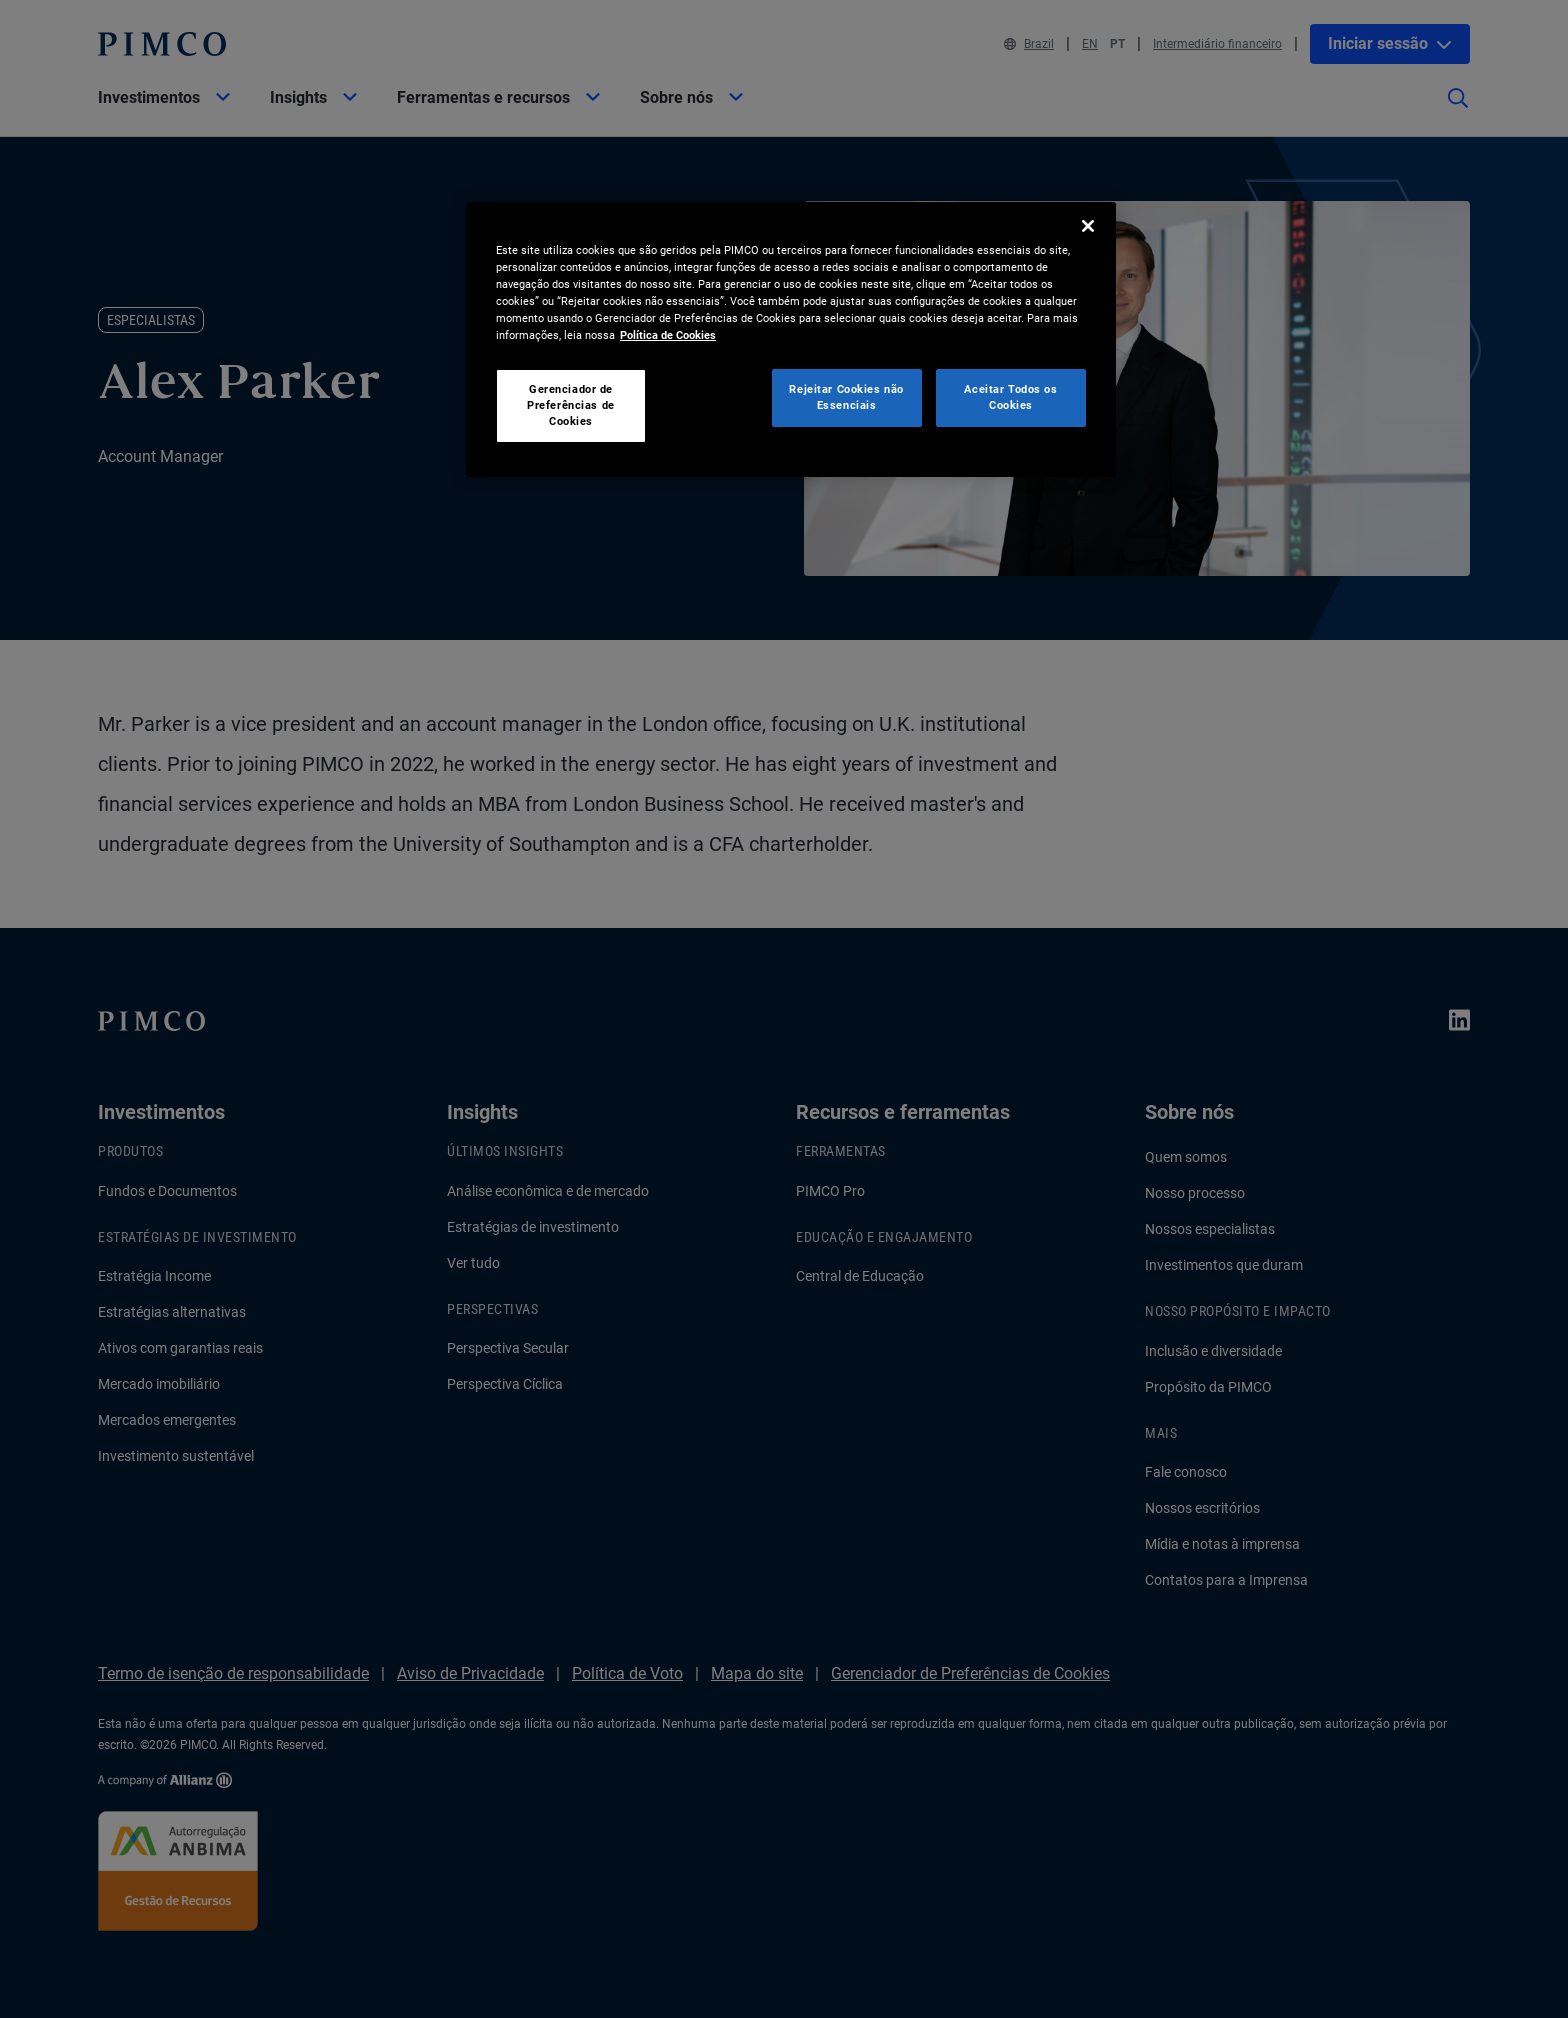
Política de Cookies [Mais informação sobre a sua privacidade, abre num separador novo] (668, 335)
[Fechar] (1088, 226)
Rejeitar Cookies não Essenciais (846, 397)
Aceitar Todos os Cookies (1010, 397)
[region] (791, 339)
